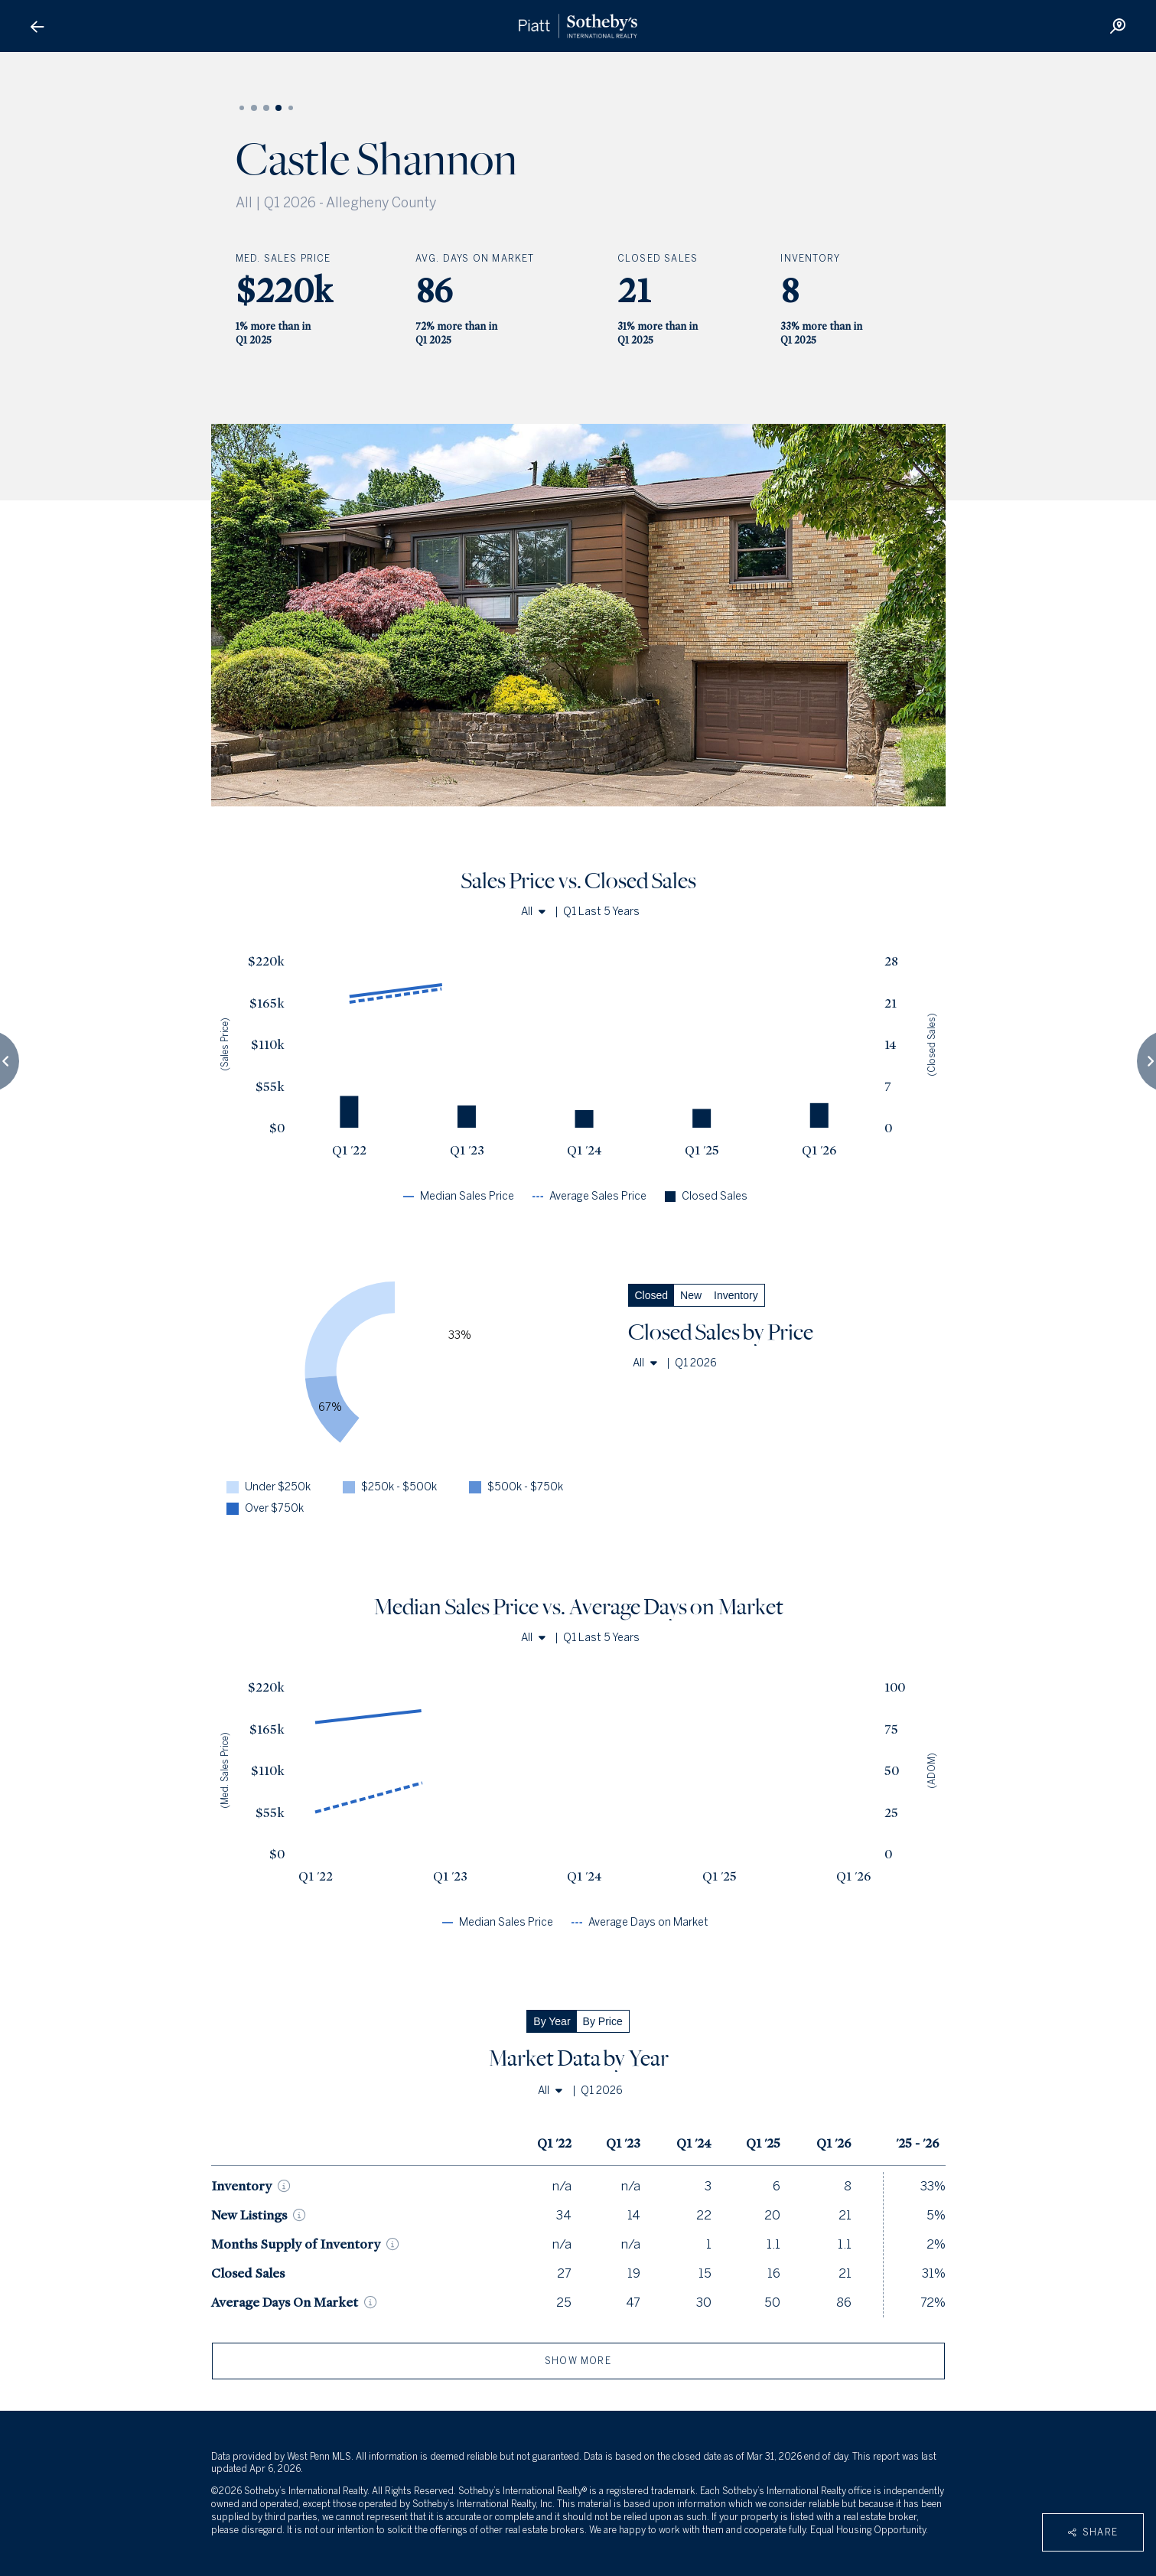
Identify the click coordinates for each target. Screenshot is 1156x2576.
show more (578, 2361)
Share (1093, 2532)
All (533, 911)
